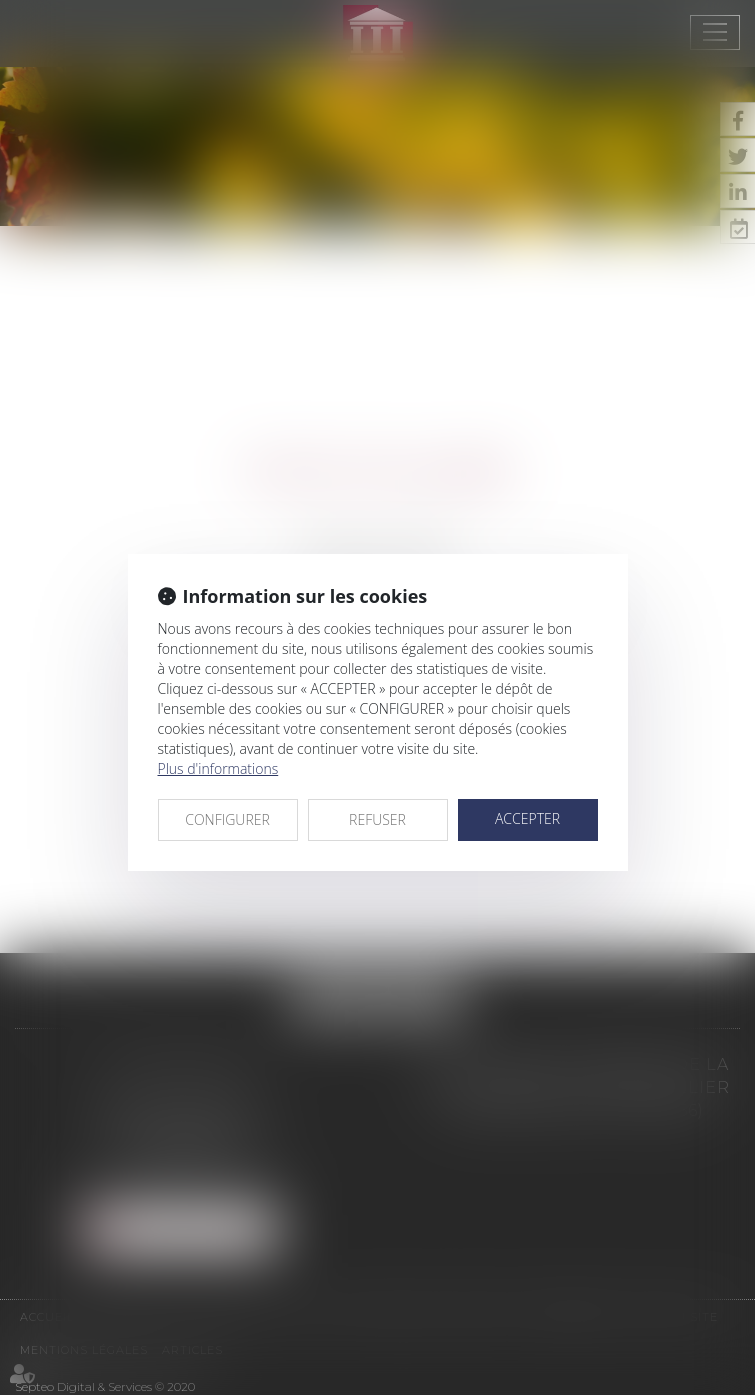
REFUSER (377, 819)
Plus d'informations (218, 768)
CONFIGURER (227, 819)
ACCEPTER (527, 818)
